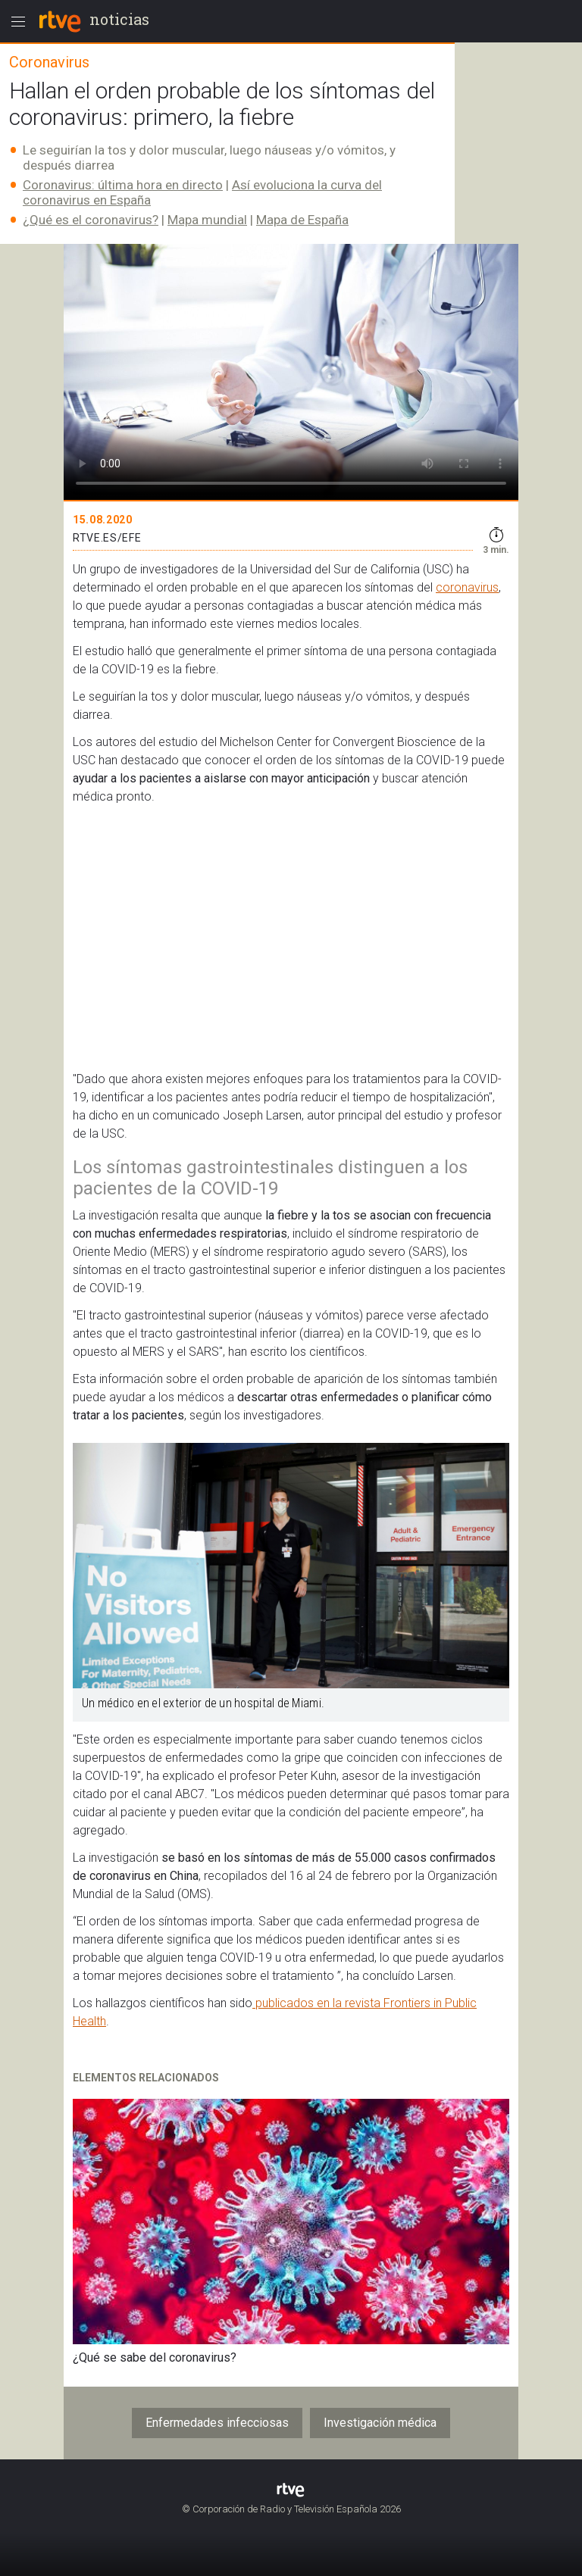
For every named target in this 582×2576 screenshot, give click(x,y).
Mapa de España (302, 219)
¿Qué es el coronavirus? (90, 219)
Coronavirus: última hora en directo (123, 184)
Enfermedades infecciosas (217, 2422)
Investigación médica (380, 2422)
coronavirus (467, 587)
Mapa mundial (207, 219)
